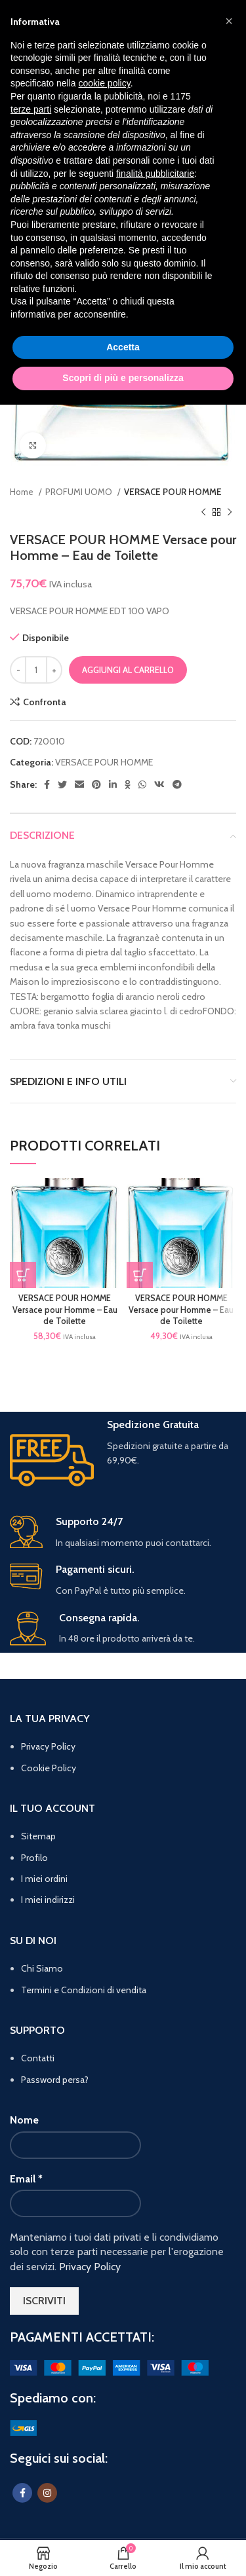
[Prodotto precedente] (203, 512)
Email (26, 2179)
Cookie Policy (48, 1768)
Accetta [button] (123, 347)
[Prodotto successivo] (229, 512)
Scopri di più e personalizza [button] (122, 378)
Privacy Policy (48, 1746)
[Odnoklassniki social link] (127, 784)
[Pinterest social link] (96, 784)
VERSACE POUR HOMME (173, 492)
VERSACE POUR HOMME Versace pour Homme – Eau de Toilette (64, 1309)
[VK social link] (159, 784)
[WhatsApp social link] (142, 784)
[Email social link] (79, 784)
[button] (23, 1275)
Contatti (37, 2058)
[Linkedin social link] (113, 784)
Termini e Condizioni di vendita (83, 1990)
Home (22, 492)
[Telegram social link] (177, 784)
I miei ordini (44, 1879)
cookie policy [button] (105, 83)
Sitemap (38, 1836)
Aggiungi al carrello (128, 670)
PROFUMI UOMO (79, 492)
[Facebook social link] (47, 784)
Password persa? (55, 2080)
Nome (24, 2120)
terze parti (30, 109)
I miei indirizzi (48, 1899)
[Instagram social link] (47, 2493)
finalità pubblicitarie (155, 173)
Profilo (34, 1858)
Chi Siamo (42, 1968)
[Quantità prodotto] (36, 670)
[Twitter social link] (62, 784)
